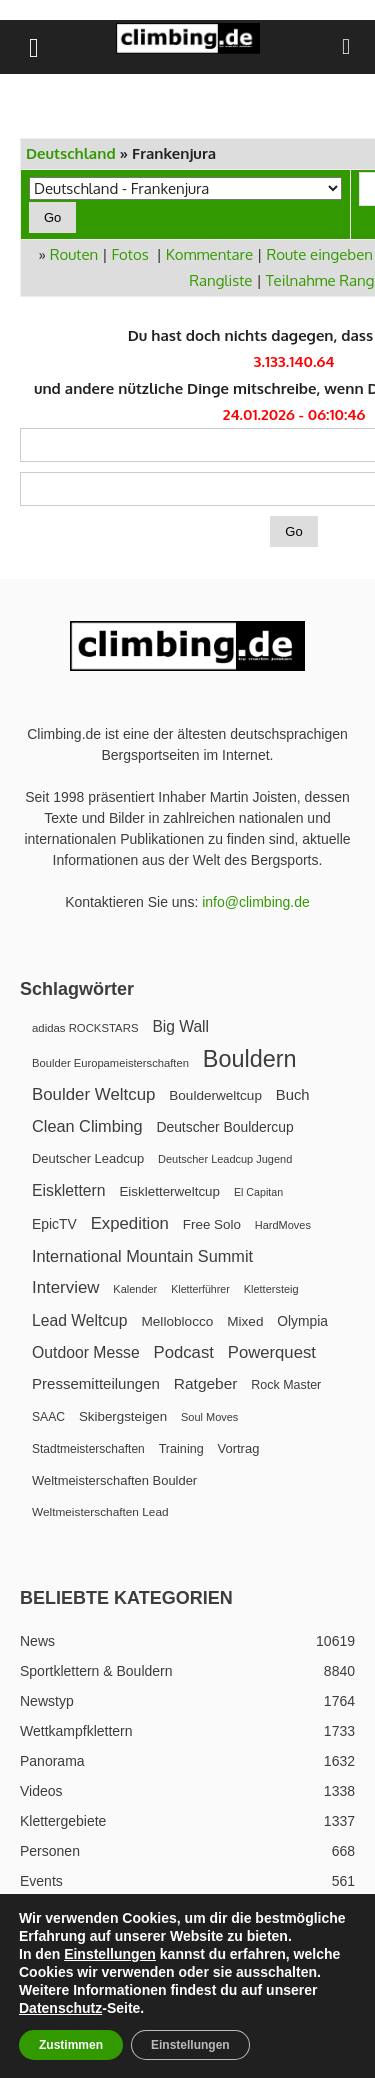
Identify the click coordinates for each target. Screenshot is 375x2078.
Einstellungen (110, 1954)
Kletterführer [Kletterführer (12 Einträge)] (200, 1289)
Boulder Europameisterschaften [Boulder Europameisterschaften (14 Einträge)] (110, 1063)
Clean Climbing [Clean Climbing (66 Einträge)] (87, 1126)
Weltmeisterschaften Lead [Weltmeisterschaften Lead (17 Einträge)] (100, 1512)
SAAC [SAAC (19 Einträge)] (48, 1417)
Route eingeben (319, 254)
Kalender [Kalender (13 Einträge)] (135, 1289)
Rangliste (220, 280)
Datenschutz (60, 2008)
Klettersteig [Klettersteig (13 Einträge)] (271, 1289)
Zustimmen (71, 2045)
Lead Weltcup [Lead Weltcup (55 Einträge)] (80, 1320)
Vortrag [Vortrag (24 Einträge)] (239, 1448)
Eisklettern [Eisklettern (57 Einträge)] (69, 1190)
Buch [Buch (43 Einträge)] (293, 1095)
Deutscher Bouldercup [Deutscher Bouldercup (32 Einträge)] (224, 1127)
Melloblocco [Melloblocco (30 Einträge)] (177, 1321)
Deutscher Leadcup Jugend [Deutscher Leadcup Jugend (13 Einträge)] (225, 1159)
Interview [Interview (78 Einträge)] (65, 1287)
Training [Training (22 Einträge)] (181, 1449)
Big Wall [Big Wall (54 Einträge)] (180, 1026)
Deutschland (71, 153)
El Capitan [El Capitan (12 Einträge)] (258, 1192)
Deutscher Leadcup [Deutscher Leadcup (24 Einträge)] (88, 1158)
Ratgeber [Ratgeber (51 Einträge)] (206, 1383)
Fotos (130, 254)
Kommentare (209, 254)
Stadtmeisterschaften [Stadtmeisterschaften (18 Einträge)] (88, 1449)
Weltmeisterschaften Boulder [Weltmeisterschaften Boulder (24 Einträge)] (114, 1480)
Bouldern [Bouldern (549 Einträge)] (250, 1059)
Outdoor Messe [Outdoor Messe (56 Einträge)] (86, 1352)
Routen (74, 254)
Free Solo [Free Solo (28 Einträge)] (212, 1224)
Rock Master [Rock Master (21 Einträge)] (286, 1385)
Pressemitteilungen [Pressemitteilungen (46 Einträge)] (96, 1383)
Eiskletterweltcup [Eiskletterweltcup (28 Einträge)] (169, 1191)
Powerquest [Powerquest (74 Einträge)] (272, 1352)
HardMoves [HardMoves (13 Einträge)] (283, 1225)
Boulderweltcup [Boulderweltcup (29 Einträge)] (215, 1095)
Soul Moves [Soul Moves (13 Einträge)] (209, 1417)
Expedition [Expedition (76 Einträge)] (130, 1223)
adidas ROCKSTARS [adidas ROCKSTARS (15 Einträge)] (85, 1028)
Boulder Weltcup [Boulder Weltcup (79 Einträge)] (93, 1094)
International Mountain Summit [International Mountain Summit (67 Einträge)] (142, 1256)
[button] (34, 47)
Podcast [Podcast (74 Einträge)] (184, 1352)
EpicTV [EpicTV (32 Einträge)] (54, 1224)
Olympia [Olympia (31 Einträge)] (302, 1321)
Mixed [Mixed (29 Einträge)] (245, 1321)
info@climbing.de (256, 902)
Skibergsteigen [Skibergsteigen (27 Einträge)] (123, 1416)
